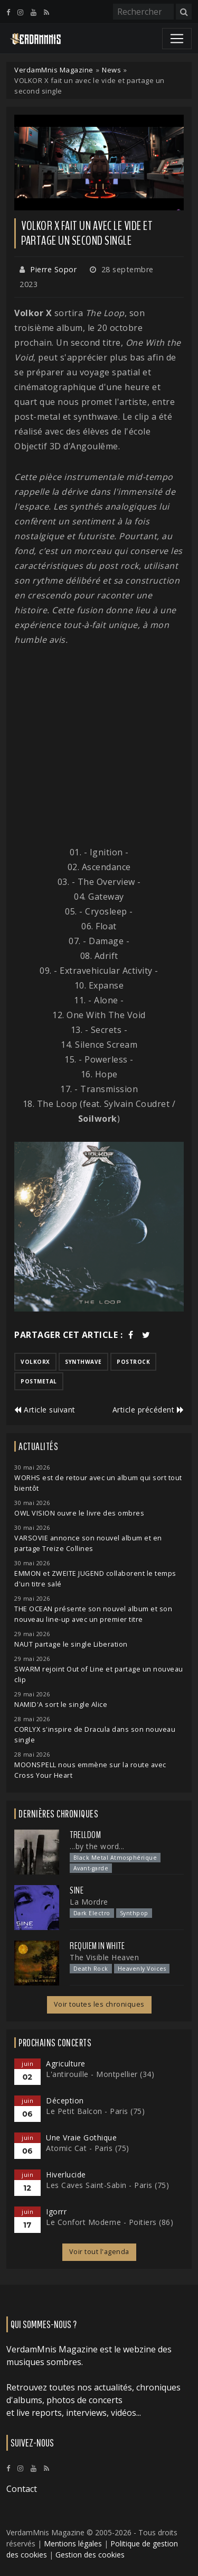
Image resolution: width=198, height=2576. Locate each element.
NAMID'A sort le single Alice (60, 1704)
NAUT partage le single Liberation (71, 1644)
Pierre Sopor (53, 269)
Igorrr (56, 2211)
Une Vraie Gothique (81, 2137)
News (111, 70)
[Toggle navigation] (177, 38)
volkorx (35, 1361)
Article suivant (45, 1410)
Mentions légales (73, 2543)
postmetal (39, 1381)
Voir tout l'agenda (99, 2251)
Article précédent (148, 1410)
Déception (65, 2100)
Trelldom (85, 1835)
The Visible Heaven (104, 1957)
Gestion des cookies (90, 2555)
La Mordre (89, 1902)
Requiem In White (97, 1946)
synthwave (83, 1361)
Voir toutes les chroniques (99, 2004)
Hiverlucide (66, 2174)
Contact (21, 2489)
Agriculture (66, 2063)
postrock (133, 1361)
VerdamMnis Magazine (53, 70)
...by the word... (97, 1846)
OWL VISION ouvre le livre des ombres (79, 1513)
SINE (76, 1890)
